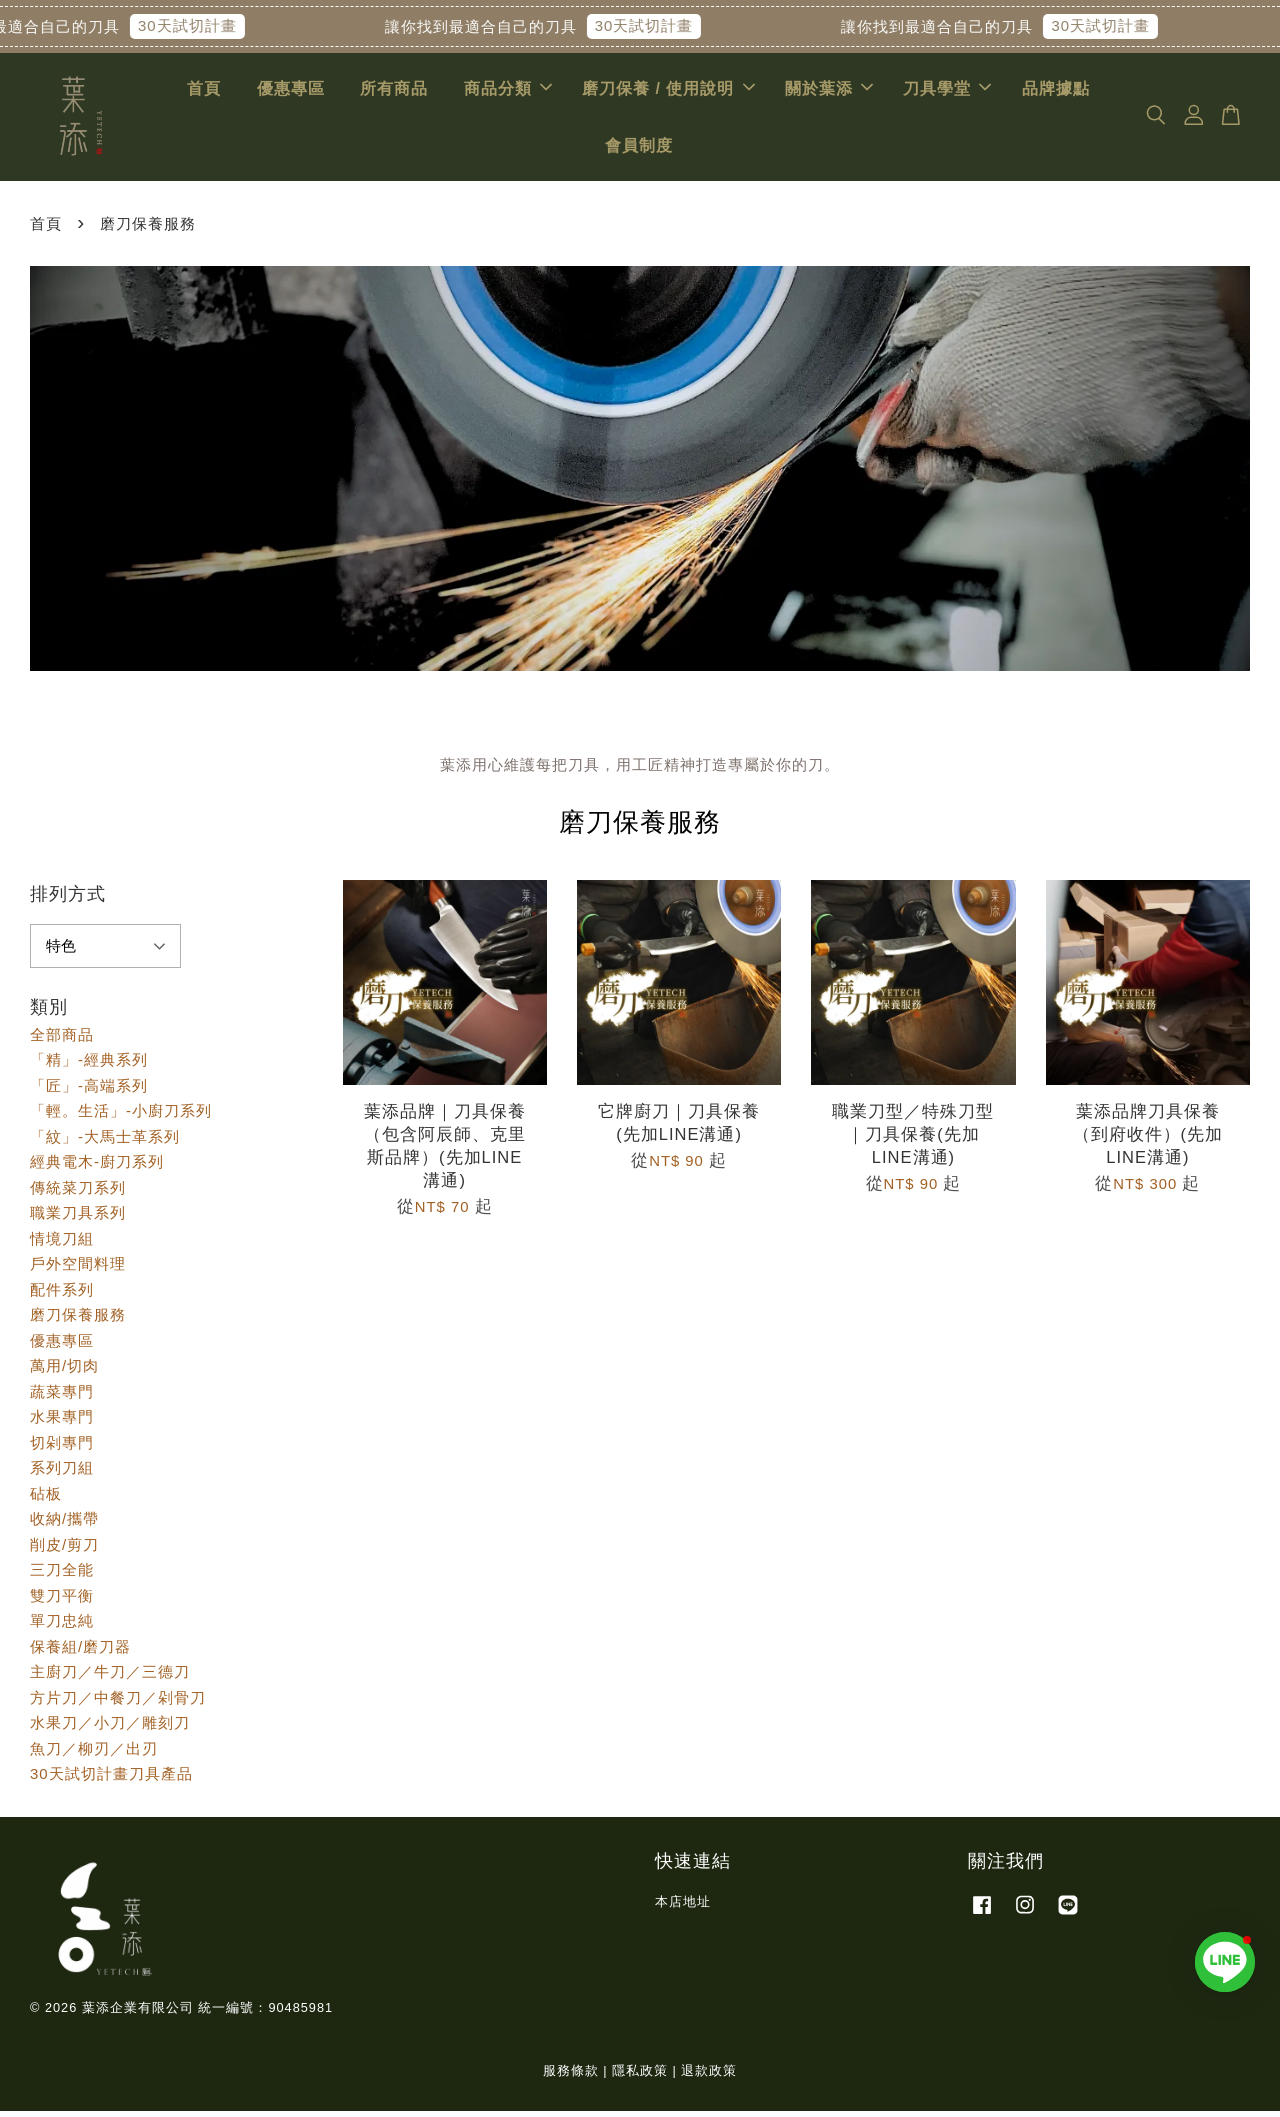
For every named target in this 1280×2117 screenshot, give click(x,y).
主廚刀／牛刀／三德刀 (110, 1677)
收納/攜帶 (64, 1524)
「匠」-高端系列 (89, 1091)
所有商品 (394, 91)
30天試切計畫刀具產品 (111, 1779)
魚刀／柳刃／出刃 (94, 1754)
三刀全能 (62, 1575)
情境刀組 (62, 1244)
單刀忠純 (62, 1626)
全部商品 (62, 1040)
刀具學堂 (947, 91)
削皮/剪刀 (64, 1550)
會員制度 (639, 148)
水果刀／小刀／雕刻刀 (110, 1728)
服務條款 (571, 2075)
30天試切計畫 (202, 25)
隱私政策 (640, 2075)
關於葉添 (829, 91)
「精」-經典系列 (89, 1065)
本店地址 (683, 1907)
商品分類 (508, 91)
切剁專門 (62, 1448)
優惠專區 (291, 91)
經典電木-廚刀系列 (97, 1167)
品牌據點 (1056, 91)
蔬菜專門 (62, 1397)
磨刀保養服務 (78, 1320)
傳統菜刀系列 (78, 1193)
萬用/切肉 (64, 1371)
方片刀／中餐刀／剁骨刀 (118, 1703)
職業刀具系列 (78, 1218)
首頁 (204, 91)
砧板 (46, 1499)
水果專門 (62, 1422)
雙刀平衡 (62, 1601)
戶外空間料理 (78, 1269)
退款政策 (709, 2075)
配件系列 (62, 1295)
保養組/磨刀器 (80, 1652)
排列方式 (68, 900)
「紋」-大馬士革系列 (105, 1142)
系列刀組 (62, 1473)
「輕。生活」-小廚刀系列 (121, 1116)
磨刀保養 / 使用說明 (668, 91)
